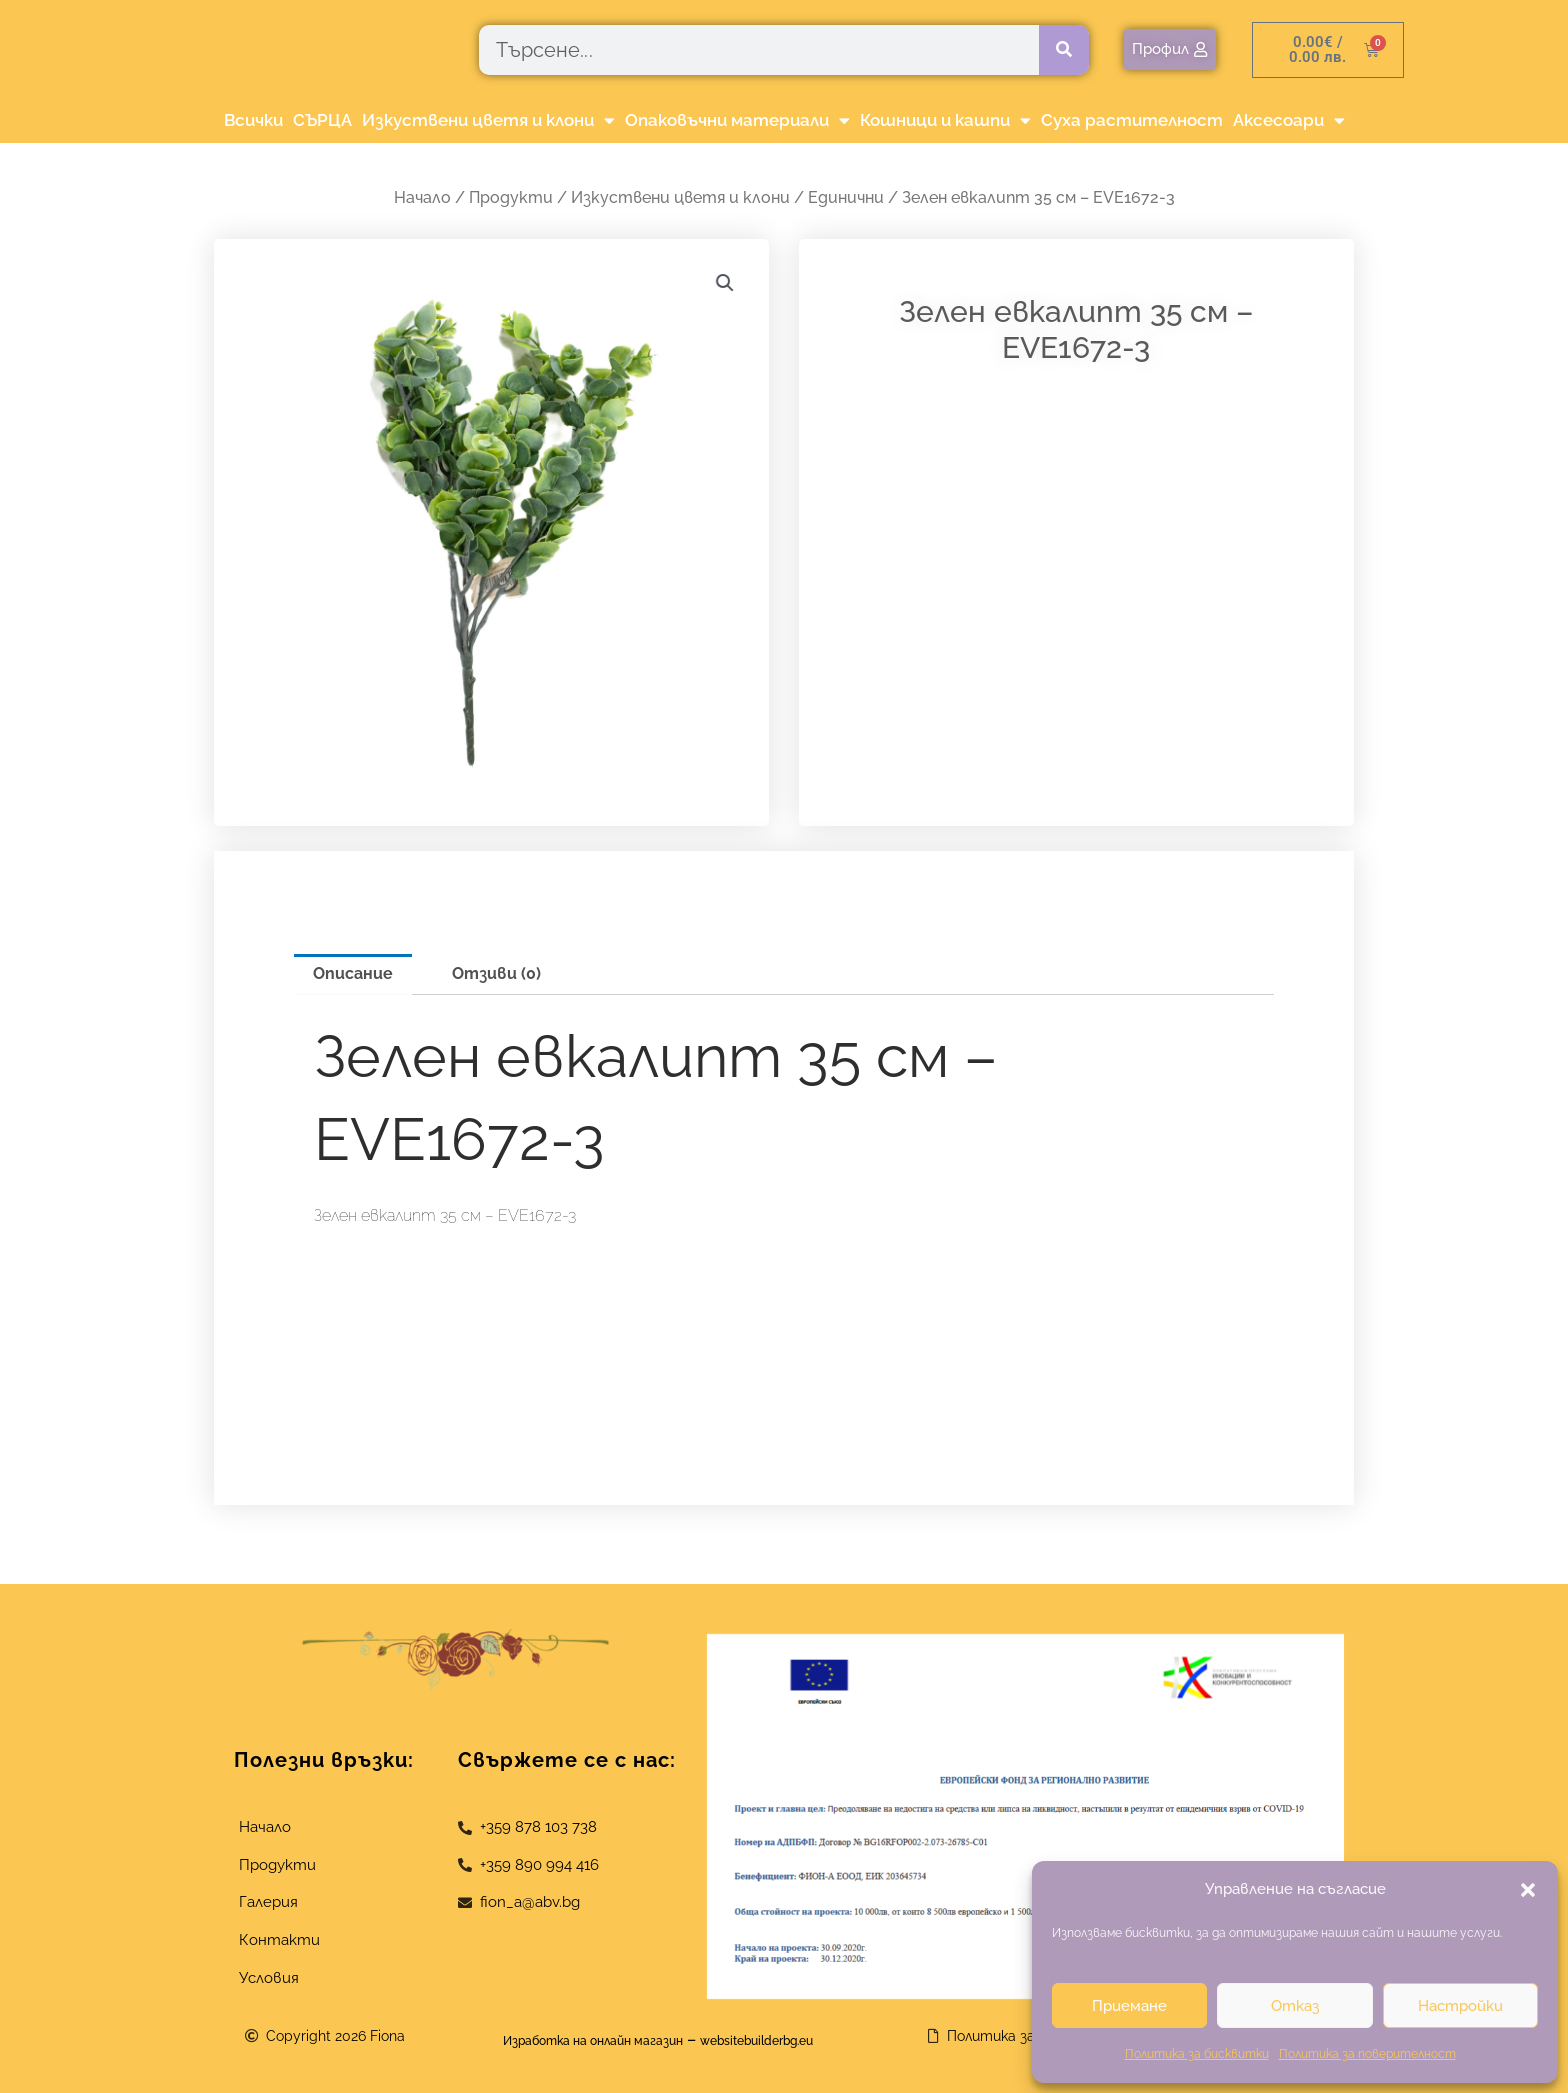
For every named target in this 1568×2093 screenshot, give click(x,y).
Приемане (1129, 2006)
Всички (253, 120)
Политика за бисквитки (1197, 2054)
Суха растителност (1132, 120)
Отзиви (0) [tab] (496, 973)
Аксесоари (1289, 120)
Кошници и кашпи (945, 120)
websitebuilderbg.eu (791, 2039)
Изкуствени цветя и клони (488, 120)
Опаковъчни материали (737, 120)
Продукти (511, 197)
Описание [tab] (353, 973)
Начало (422, 197)
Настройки (1460, 2006)
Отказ (1295, 2006)
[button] (1528, 1890)
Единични (846, 197)
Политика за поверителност (1367, 2054)
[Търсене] (1064, 50)
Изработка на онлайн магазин (570, 2039)
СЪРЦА (322, 120)
